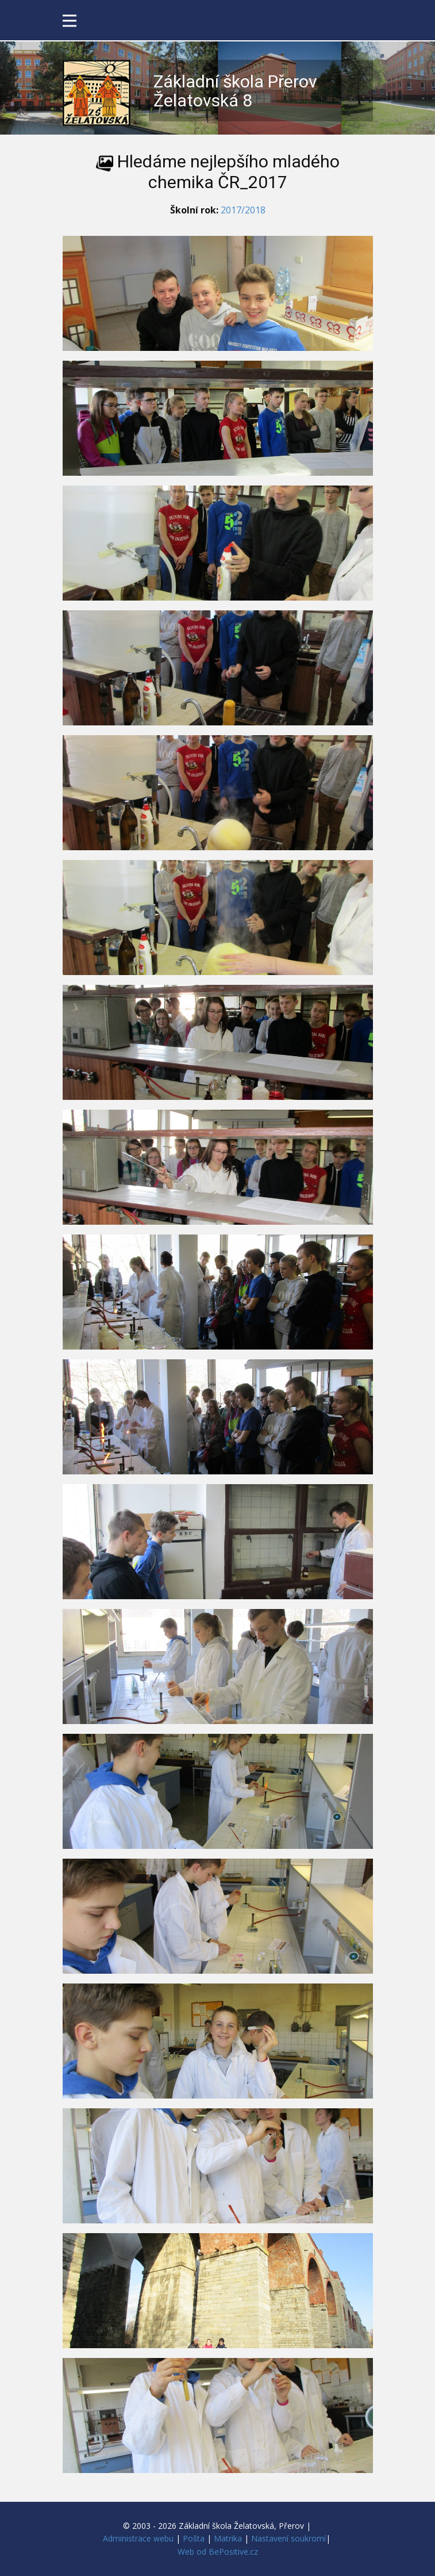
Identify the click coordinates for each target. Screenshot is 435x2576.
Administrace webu (138, 2538)
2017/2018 (243, 210)
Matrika (228, 2538)
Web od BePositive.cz (218, 2551)
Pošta (194, 2538)
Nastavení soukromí (288, 2538)
